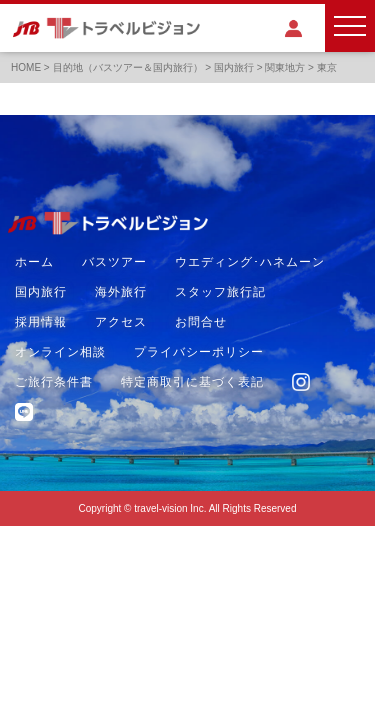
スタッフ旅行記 (220, 292)
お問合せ (201, 322)
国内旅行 (41, 292)
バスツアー (114, 262)
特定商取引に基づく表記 (192, 382)
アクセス (121, 322)
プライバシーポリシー (199, 352)
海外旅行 (121, 292)
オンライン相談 (60, 352)
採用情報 (41, 322)
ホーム (34, 262)
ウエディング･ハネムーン (250, 262)
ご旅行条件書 (54, 382)
